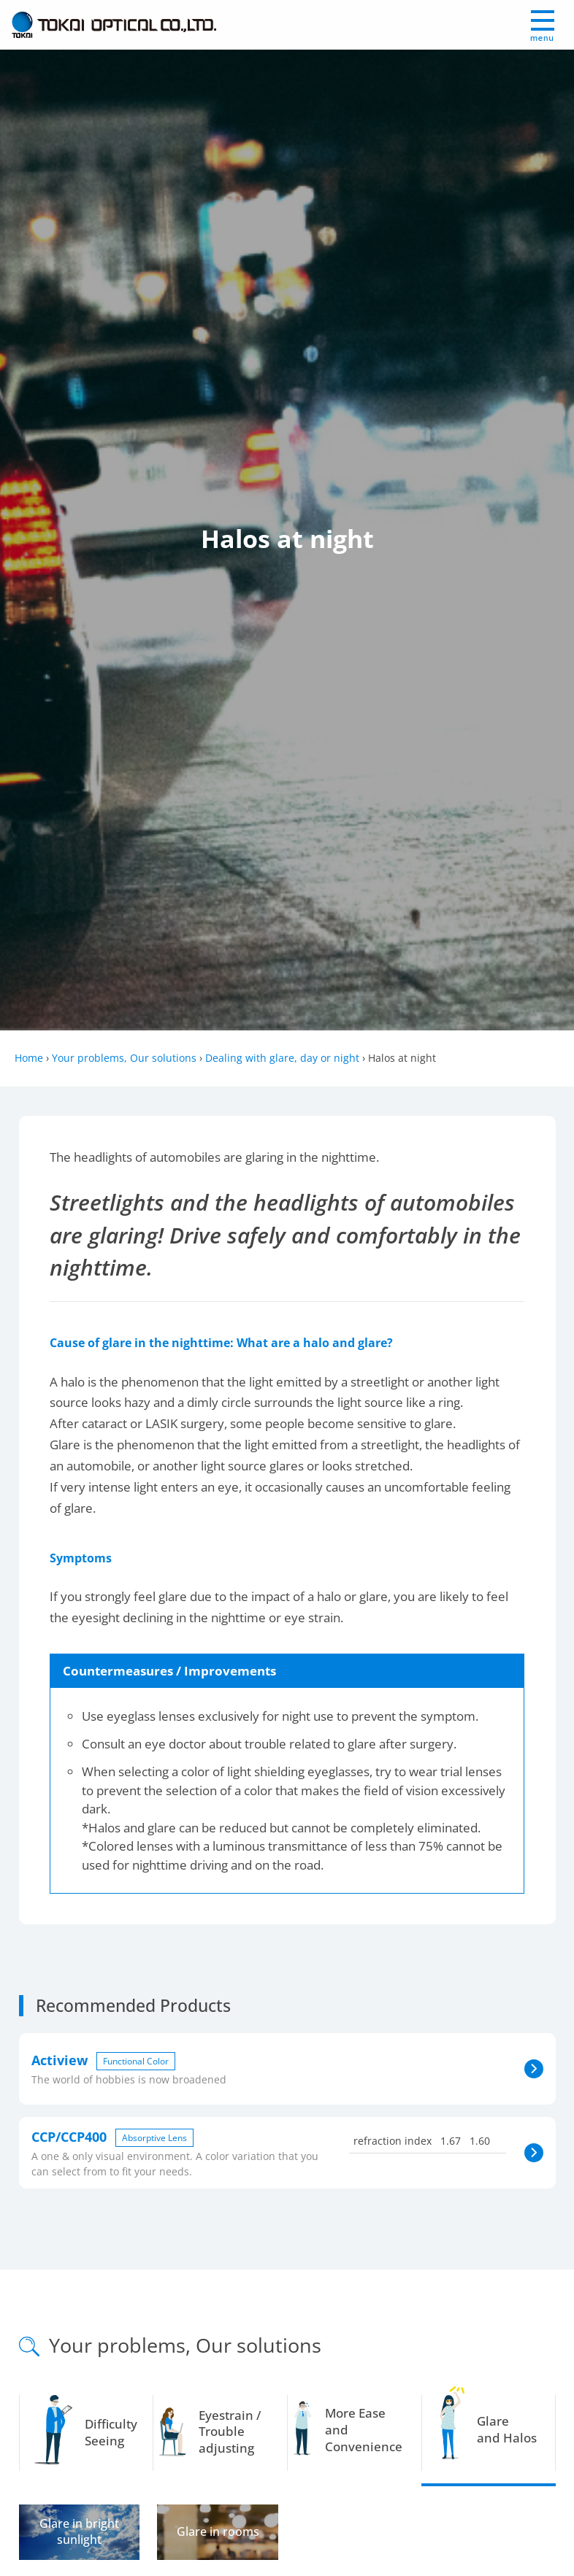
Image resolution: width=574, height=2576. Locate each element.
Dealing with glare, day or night (282, 1058)
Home (29, 1058)
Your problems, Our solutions (124, 1058)
